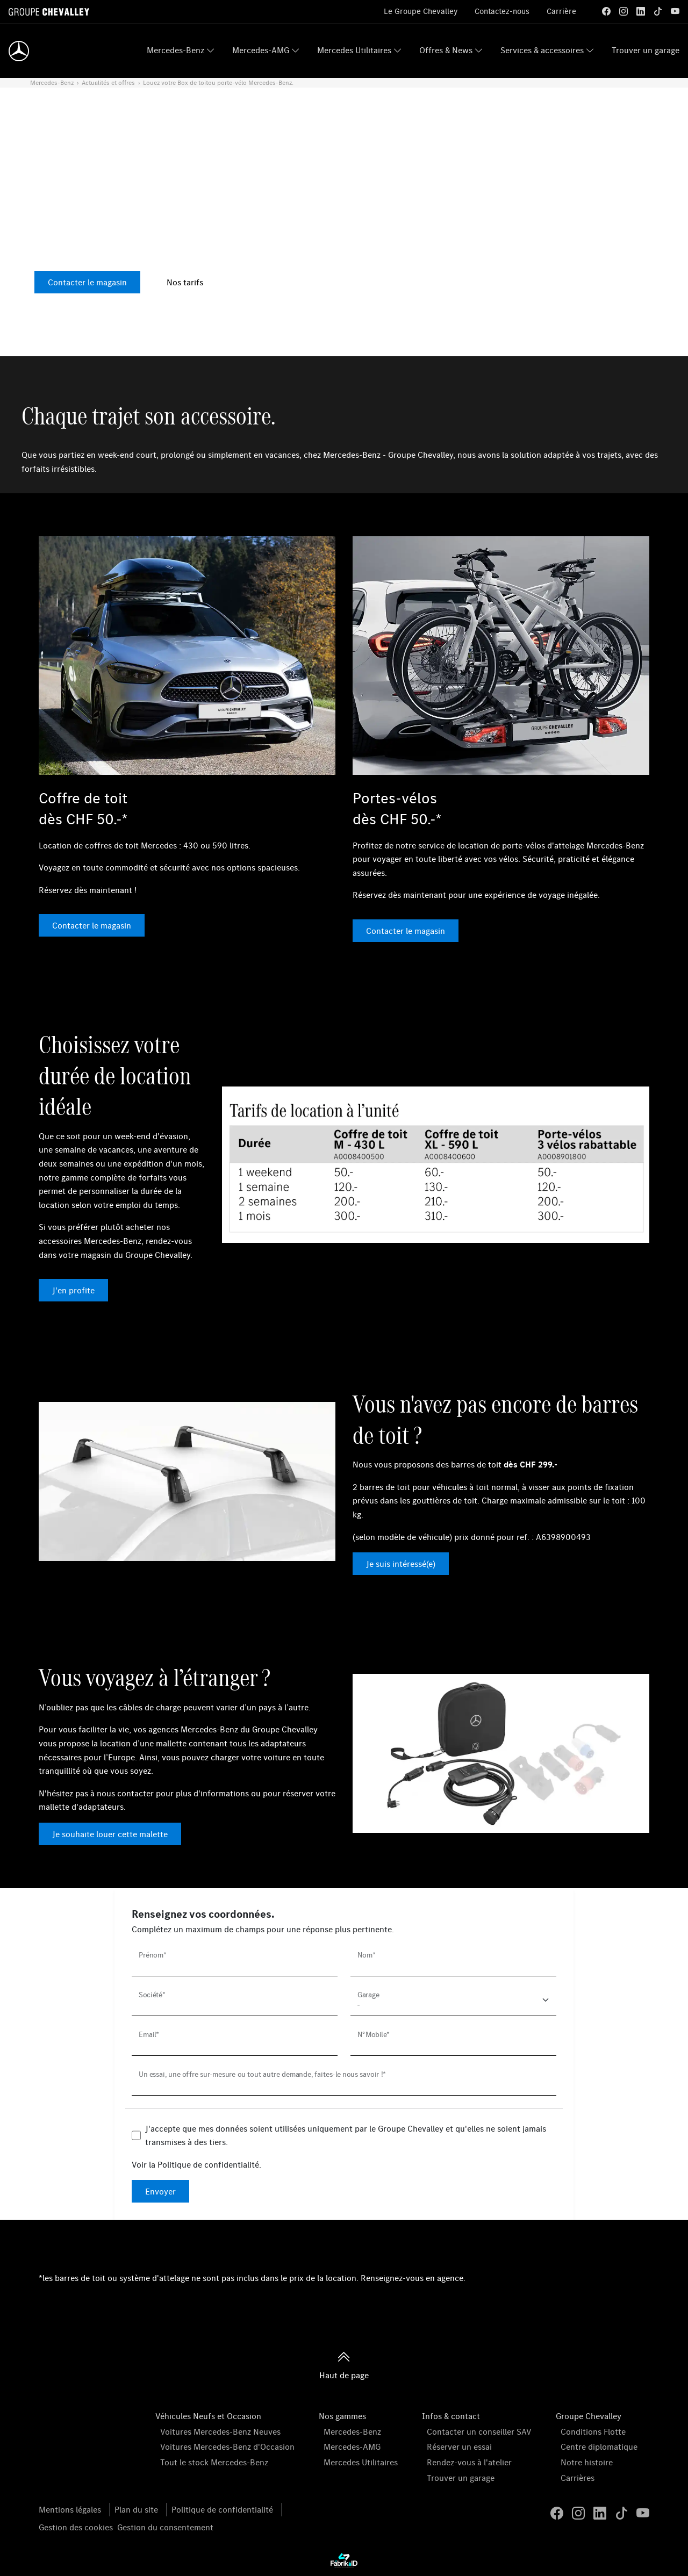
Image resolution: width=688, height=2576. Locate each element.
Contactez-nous (502, 11)
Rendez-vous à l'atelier (469, 2462)
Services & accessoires (542, 50)
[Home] (19, 51)
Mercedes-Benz (175, 50)
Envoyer (160, 2191)
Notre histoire (587, 2462)
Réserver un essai (459, 2446)
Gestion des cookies (76, 2527)
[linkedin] (640, 11)
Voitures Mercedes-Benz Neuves (220, 2431)
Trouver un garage (645, 50)
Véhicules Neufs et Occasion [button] (208, 2415)
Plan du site (136, 2509)
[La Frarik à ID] (344, 2560)
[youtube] (675, 11)
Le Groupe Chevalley (420, 11)
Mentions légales (70, 2509)
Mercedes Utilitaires (354, 50)
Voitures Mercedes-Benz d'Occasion (227, 2446)
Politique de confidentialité (208, 2164)
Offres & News (445, 50)
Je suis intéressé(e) (400, 1563)
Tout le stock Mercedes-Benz (214, 2462)
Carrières (577, 2477)
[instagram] (623, 11)
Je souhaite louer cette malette (110, 1834)
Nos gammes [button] (342, 2415)
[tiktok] (658, 11)
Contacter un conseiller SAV (479, 2431)
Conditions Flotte (593, 2431)
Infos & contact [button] (451, 2415)
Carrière (561, 11)
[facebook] (606, 11)
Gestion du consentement (165, 2527)
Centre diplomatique (599, 2446)
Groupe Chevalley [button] (588, 2415)
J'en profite (73, 1290)
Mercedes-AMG (260, 50)
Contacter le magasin (87, 282)
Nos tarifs (185, 282)
